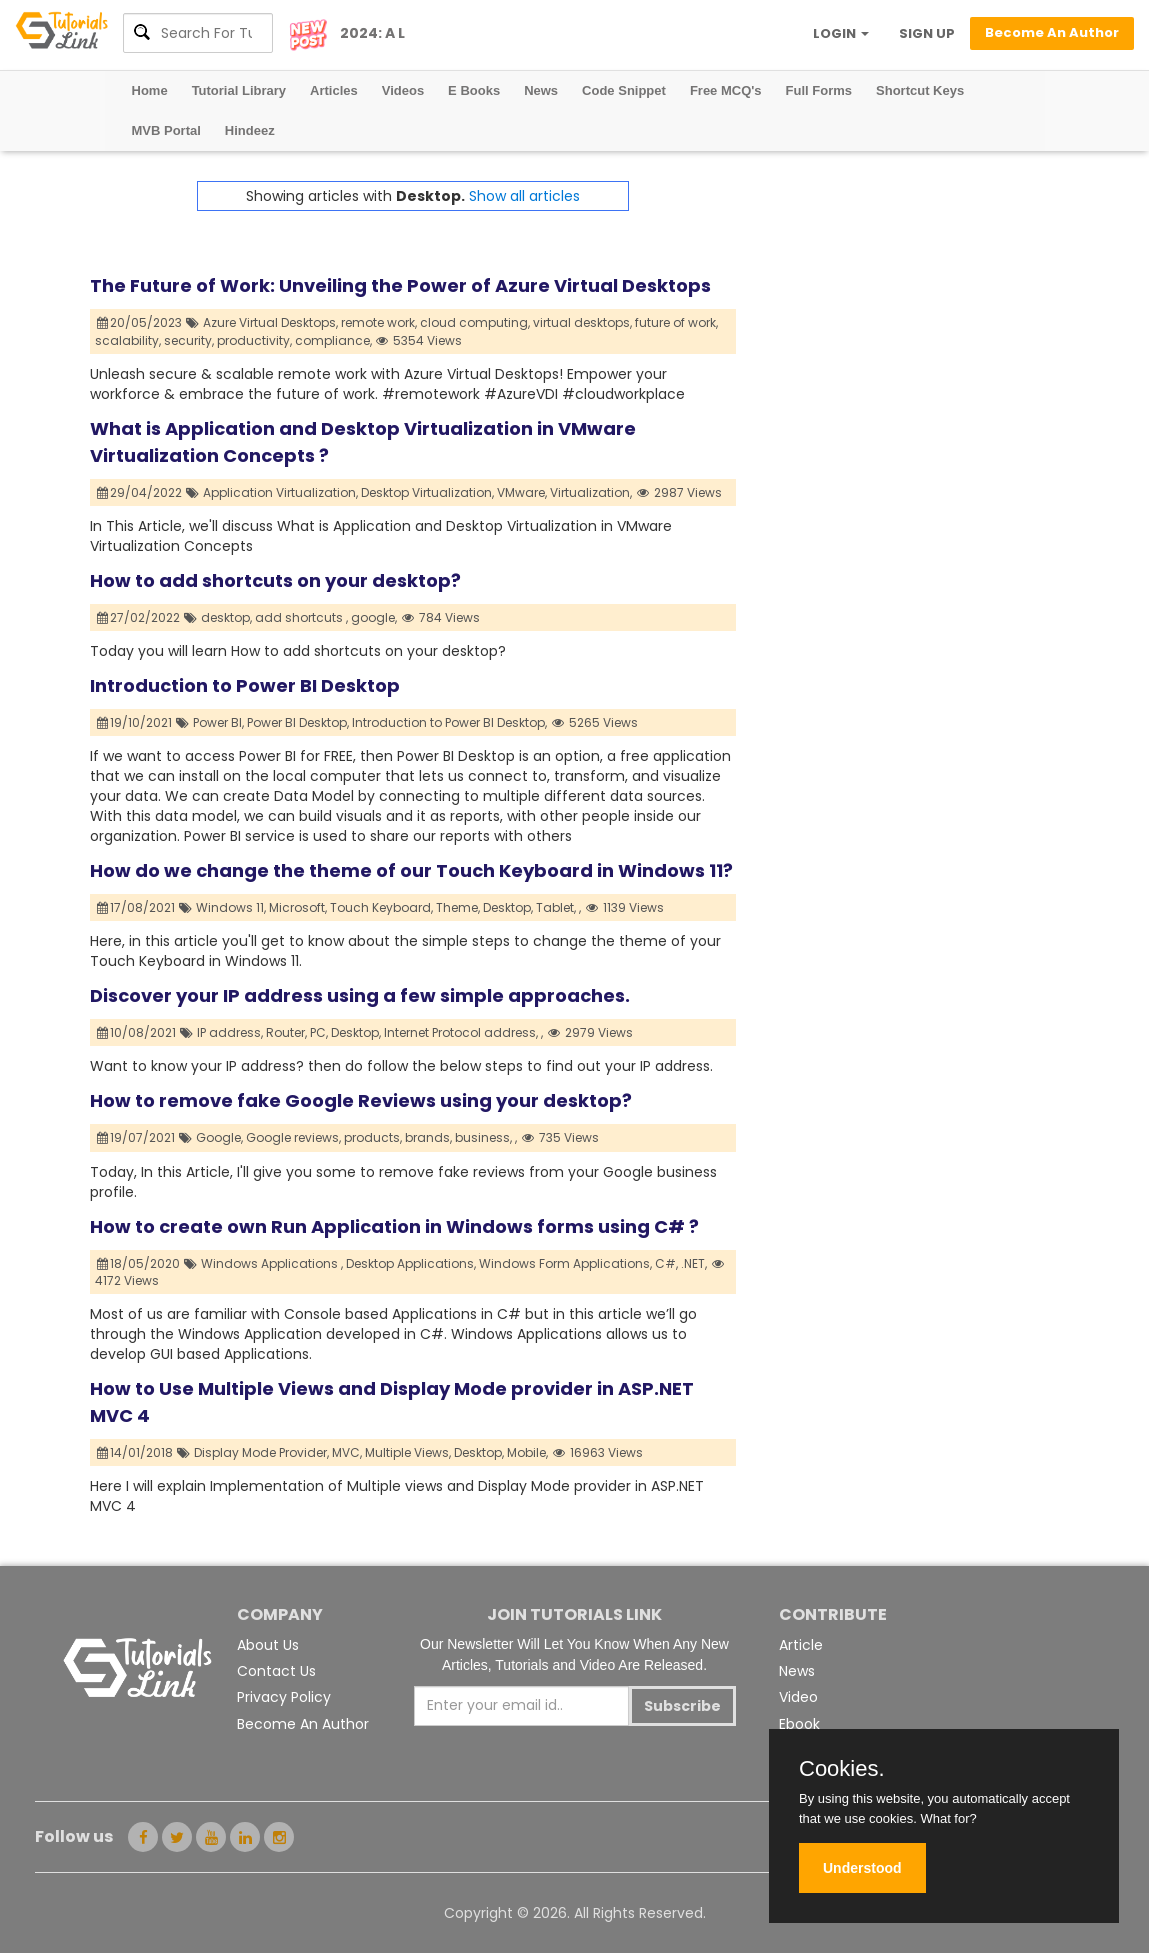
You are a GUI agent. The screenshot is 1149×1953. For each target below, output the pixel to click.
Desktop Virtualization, (427, 492)
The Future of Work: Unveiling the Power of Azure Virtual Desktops (400, 285)
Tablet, (556, 907)
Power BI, (218, 722)
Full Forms (819, 90)
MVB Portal (166, 130)
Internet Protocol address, (461, 1032)
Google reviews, (293, 1137)
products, (373, 1137)
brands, (428, 1137)
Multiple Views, (408, 1452)
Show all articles (524, 196)
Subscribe (682, 1706)
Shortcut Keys (920, 90)
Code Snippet (624, 90)
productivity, (254, 340)
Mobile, (527, 1452)
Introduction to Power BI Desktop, (449, 722)
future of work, (676, 322)
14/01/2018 (135, 1452)
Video (798, 1697)
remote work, (379, 322)
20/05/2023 (140, 322)
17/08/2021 (136, 907)
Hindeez (250, 130)
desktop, (226, 617)
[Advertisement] (897, 306)
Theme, (458, 907)
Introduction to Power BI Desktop (245, 685)
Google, (219, 1137)
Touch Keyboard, (381, 907)
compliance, (333, 340)
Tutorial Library (239, 90)
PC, (319, 1032)
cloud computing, (475, 322)
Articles (334, 90)
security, (189, 340)
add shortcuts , (301, 617)
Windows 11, (231, 907)
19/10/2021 (135, 722)
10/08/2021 (137, 1032)
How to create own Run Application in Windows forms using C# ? (394, 1226)
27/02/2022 (139, 617)
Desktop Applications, (411, 1263)
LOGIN (841, 33)
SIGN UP (927, 33)
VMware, (522, 492)
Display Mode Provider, (261, 1452)
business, (483, 1137)
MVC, (347, 1452)
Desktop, (508, 907)
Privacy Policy (284, 1697)
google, (374, 617)
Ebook (799, 1724)
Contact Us (276, 1671)
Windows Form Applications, (565, 1263)
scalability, (128, 340)
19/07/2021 (136, 1137)
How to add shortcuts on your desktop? (275, 580)
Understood (862, 1868)
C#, (666, 1263)
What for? (948, 1818)
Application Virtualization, (280, 492)
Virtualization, (591, 492)
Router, (286, 1032)
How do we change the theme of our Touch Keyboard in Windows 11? (411, 870)
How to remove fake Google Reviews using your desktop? (361, 1100)
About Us (268, 1645)
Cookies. (842, 1769)
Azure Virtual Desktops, (270, 322)
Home (150, 90)
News (541, 90)
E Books (474, 90)
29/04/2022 (140, 492)
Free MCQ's (726, 90)
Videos (403, 90)
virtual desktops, (582, 322)
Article (801, 1645)
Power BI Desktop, (298, 722)
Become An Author (303, 1724)
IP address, (230, 1032)
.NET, (694, 1263)
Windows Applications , (272, 1263)
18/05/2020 (139, 1263)
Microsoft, (298, 907)
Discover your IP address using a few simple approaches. (360, 995)
